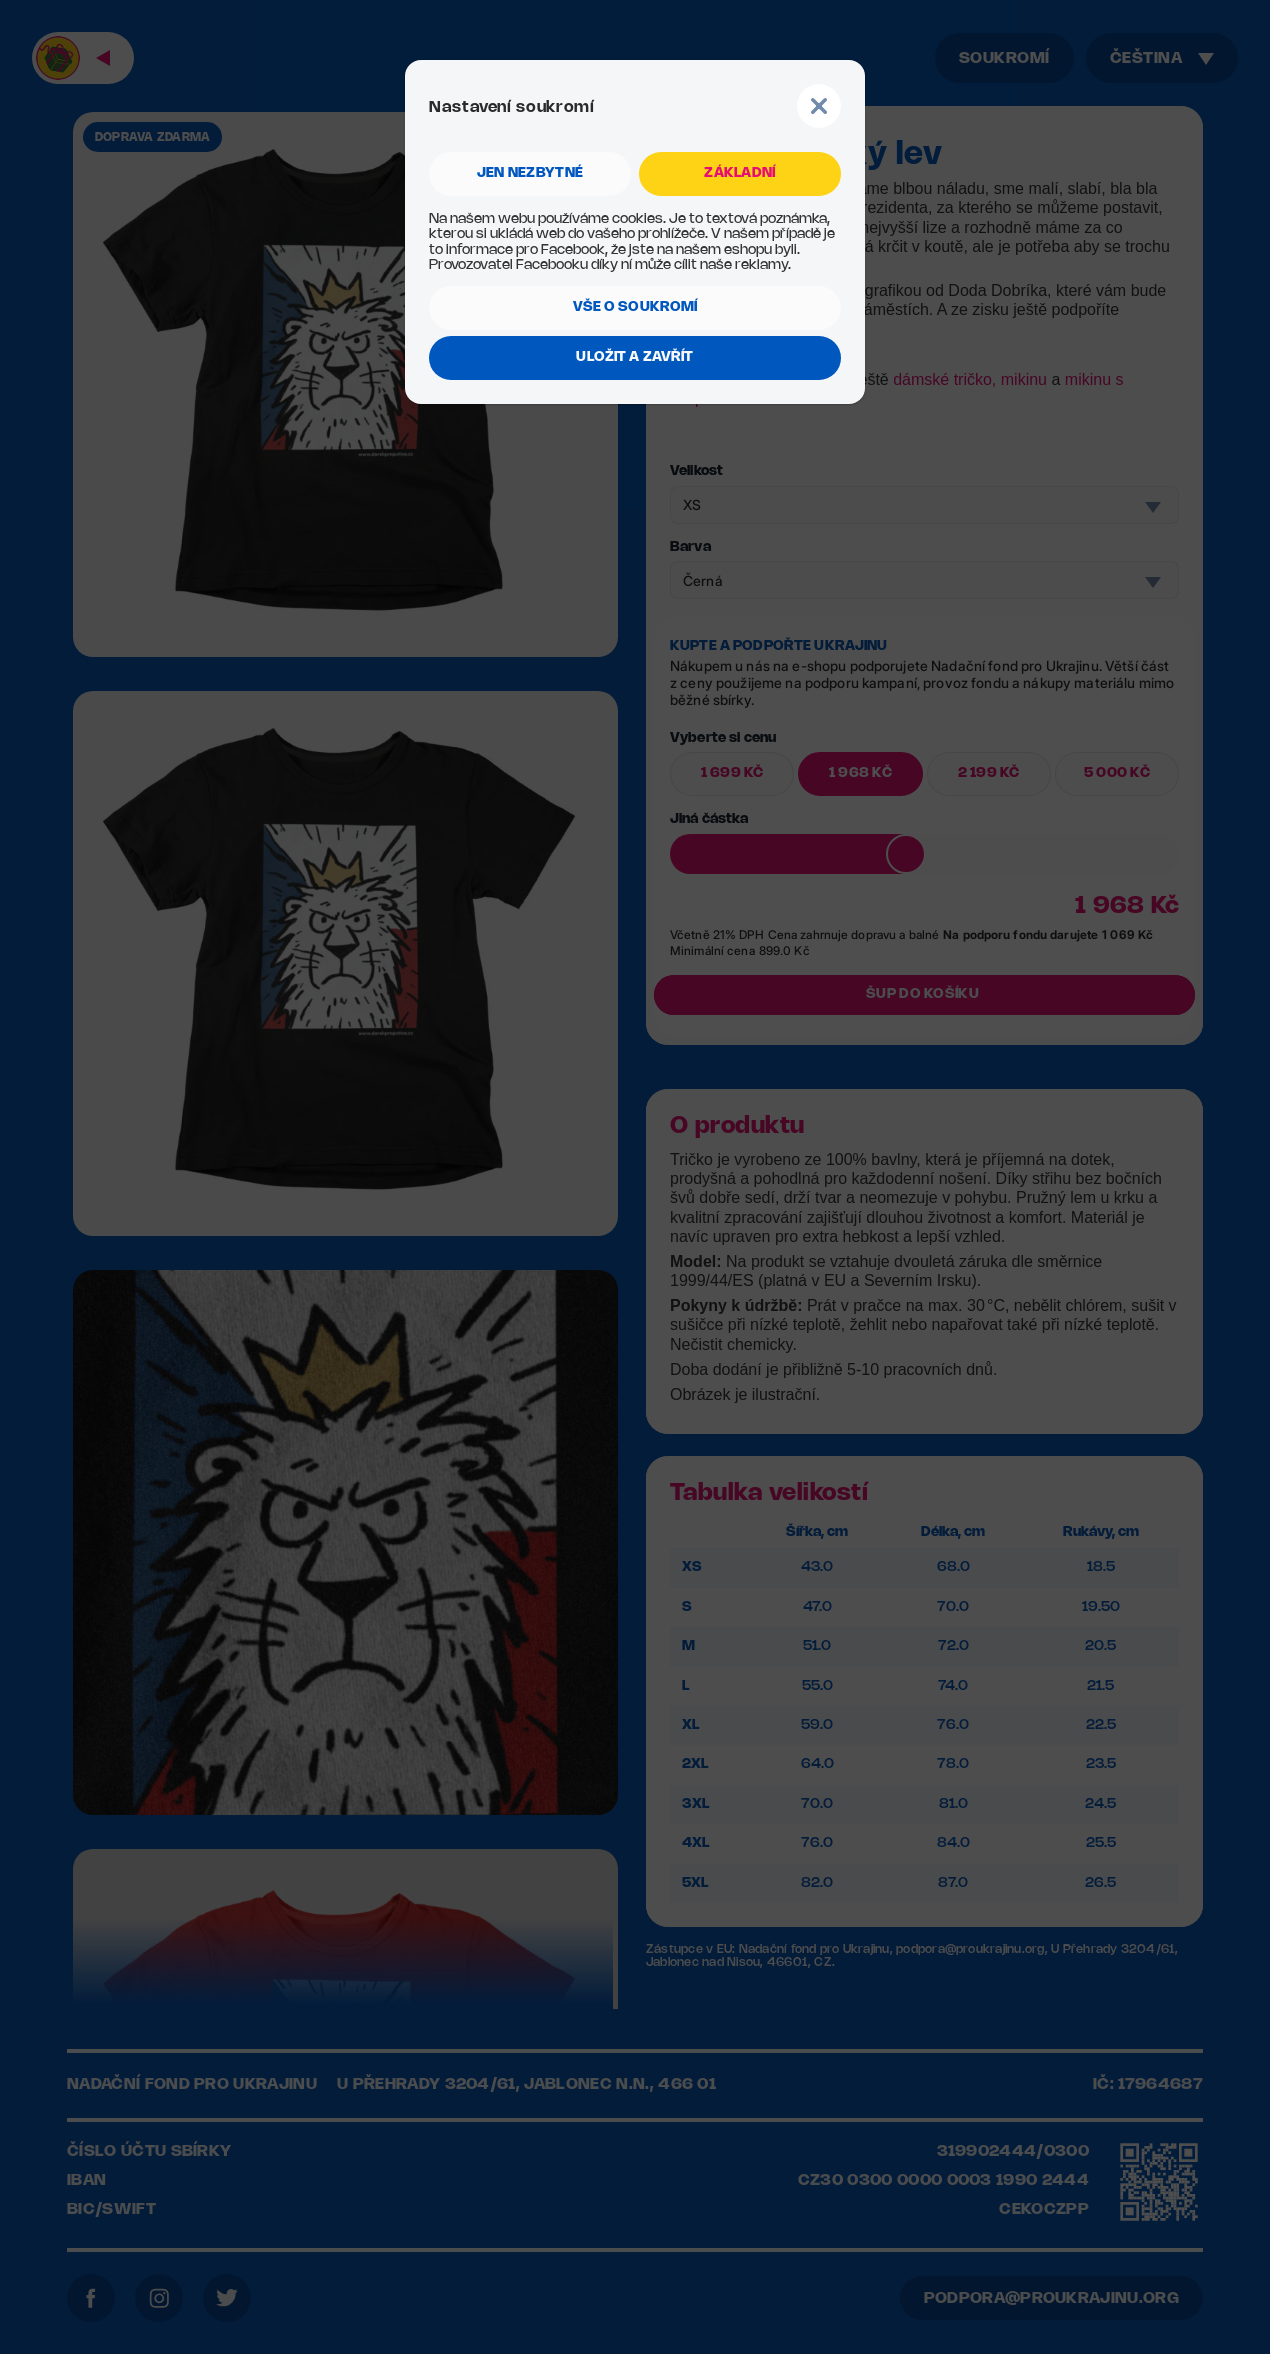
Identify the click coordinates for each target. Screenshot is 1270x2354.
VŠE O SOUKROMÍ (635, 307)
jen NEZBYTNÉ (530, 173)
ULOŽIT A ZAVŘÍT (634, 357)
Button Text (819, 106)
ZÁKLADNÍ (739, 173)
